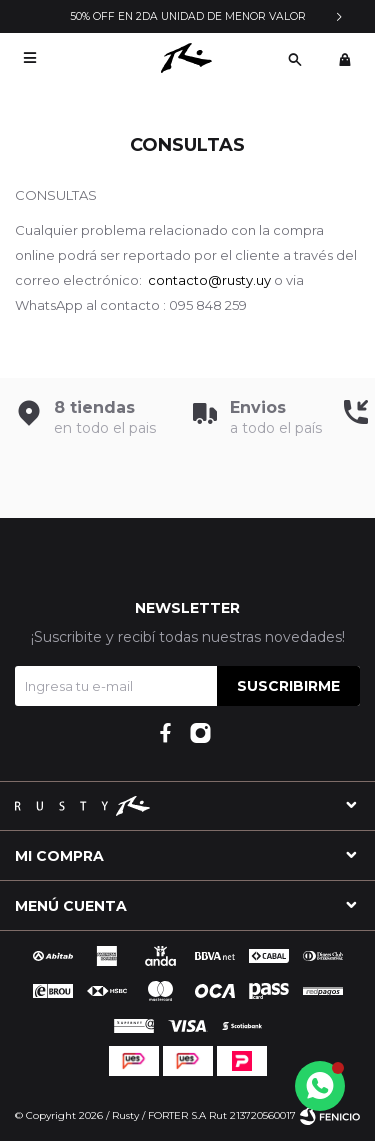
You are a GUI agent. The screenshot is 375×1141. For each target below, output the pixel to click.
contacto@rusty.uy (209, 280)
